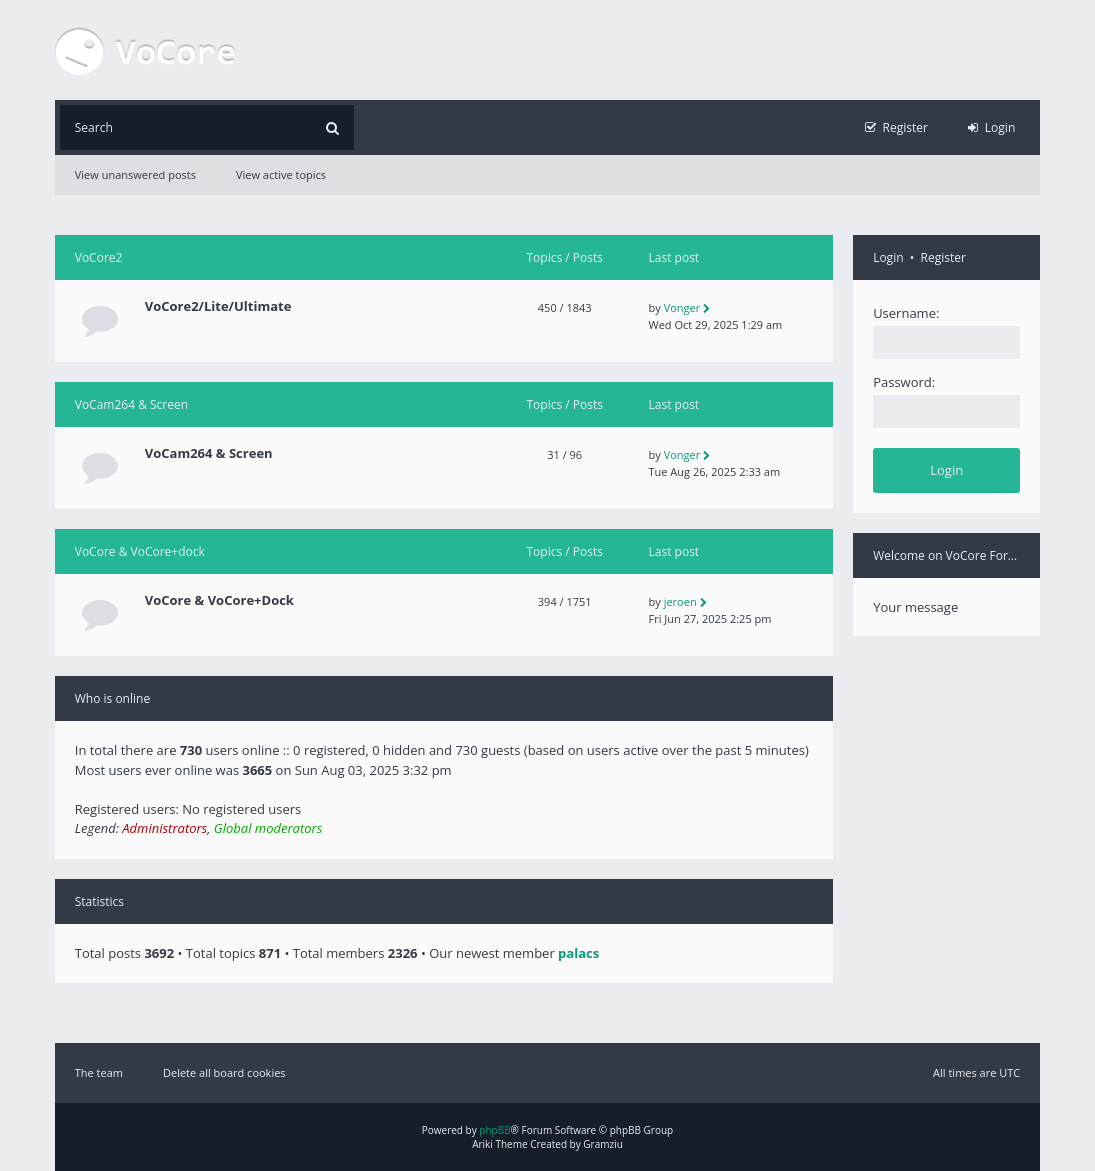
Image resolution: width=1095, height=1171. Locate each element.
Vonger (682, 307)
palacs (578, 953)
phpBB (494, 1130)
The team (99, 1072)
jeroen (680, 601)
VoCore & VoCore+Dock (219, 600)
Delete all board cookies (224, 1072)
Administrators (164, 828)
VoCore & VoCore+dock (140, 551)
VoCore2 (99, 257)
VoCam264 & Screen (131, 404)
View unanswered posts (135, 174)
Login (888, 257)
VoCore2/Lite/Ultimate (218, 306)
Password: (904, 382)
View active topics (281, 174)
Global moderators (268, 828)
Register (943, 257)
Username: (906, 313)
